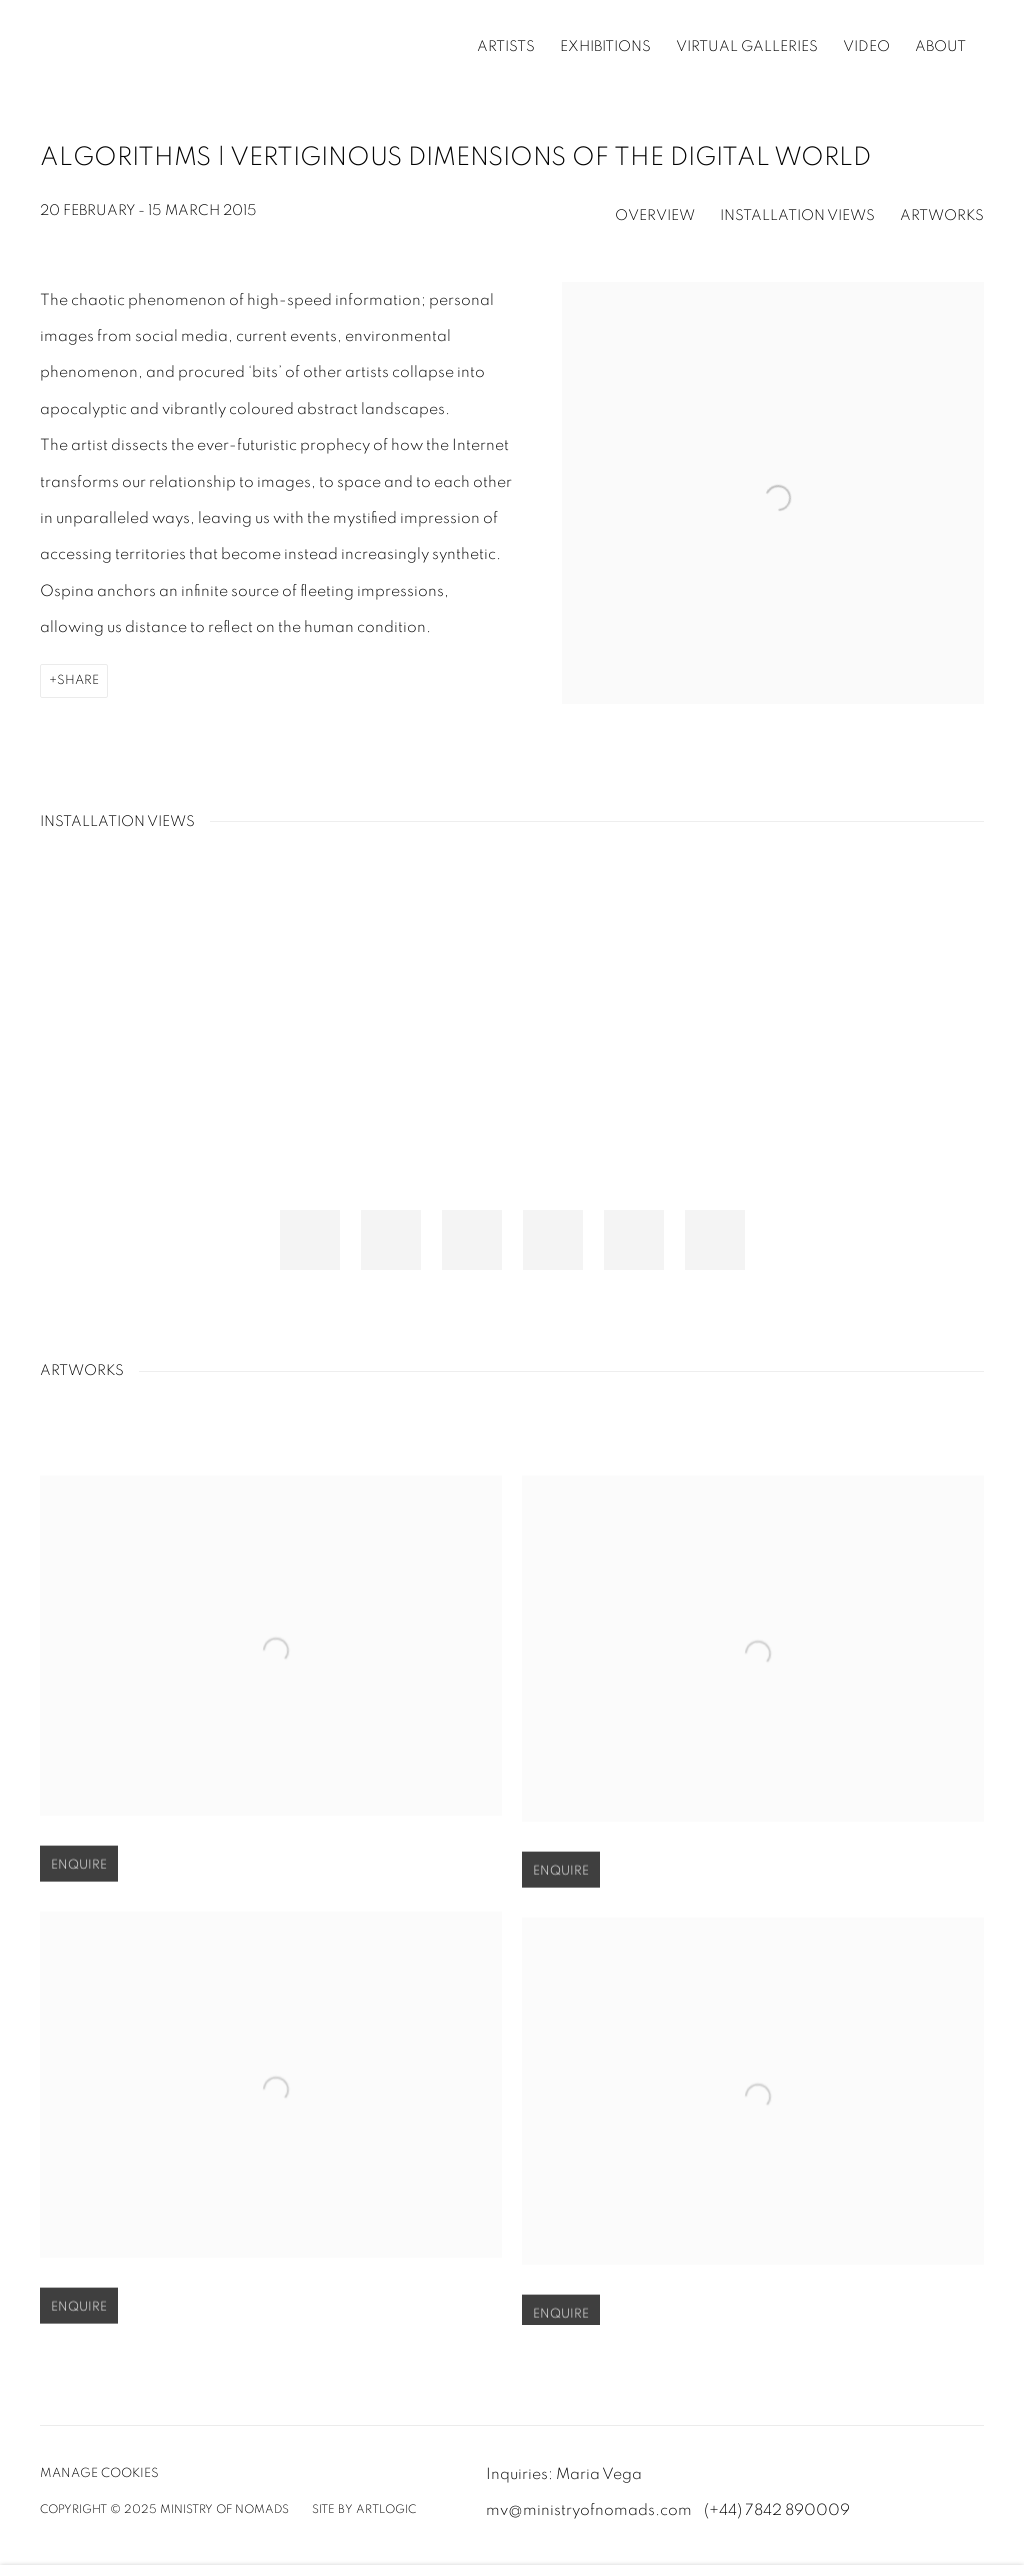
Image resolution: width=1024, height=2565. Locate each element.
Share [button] (78, 680)
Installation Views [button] (797, 215)
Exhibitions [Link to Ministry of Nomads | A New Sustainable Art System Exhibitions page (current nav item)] (605, 46)
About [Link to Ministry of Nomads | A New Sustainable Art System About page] (940, 46)
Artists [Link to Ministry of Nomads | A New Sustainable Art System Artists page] (506, 46)
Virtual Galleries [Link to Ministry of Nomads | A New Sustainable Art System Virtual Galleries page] (747, 46)
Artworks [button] (942, 215)
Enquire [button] (79, 1888)
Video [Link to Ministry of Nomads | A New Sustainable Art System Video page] (866, 46)
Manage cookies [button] (99, 2473)
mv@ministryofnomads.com (589, 2510)
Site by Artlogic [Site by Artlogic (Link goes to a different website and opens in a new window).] (364, 2509)
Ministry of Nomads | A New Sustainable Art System (180, 46)
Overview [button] (655, 215)
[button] (310, 1240)
